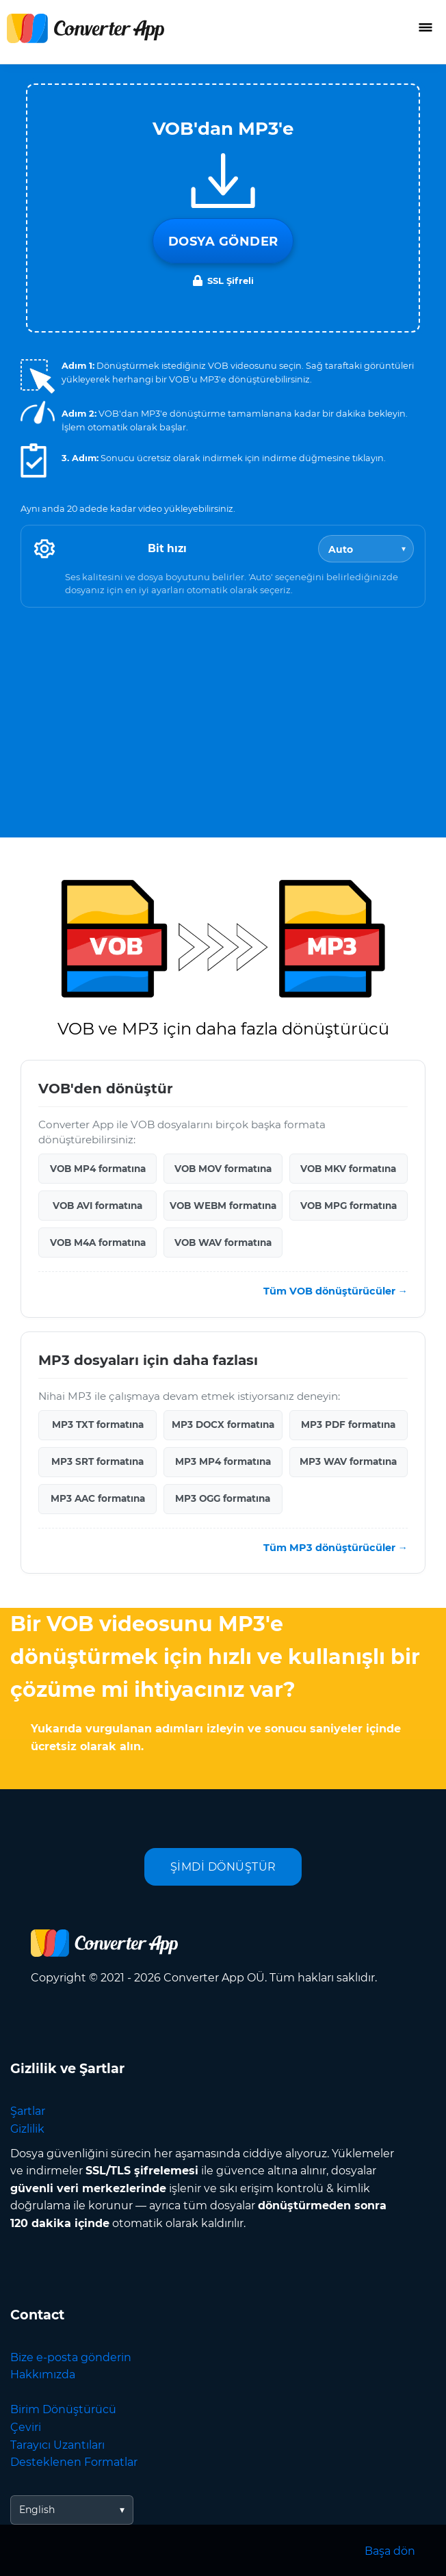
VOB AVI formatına (97, 1205)
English (37, 2509)
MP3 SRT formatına (97, 1461)
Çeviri (25, 2427)
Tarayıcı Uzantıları (57, 2444)
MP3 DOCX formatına (223, 1424)
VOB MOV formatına (223, 1168)
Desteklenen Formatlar (73, 2462)
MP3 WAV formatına (348, 1461)
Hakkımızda (42, 2374)
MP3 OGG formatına (222, 1498)
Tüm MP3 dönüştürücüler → (335, 1547)
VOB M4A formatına (98, 1242)
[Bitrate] (366, 548)
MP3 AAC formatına (98, 1498)
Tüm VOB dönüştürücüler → (335, 1291)
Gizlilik (27, 2128)
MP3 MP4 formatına (223, 1461)
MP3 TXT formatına (98, 1424)
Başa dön (390, 2551)
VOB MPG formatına (348, 1205)
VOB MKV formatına (348, 1168)
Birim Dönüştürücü (63, 2409)
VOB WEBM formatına (223, 1205)
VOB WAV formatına (223, 1242)
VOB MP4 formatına (98, 1168)
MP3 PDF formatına (348, 1424)
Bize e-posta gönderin (70, 2357)
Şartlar (27, 2111)
